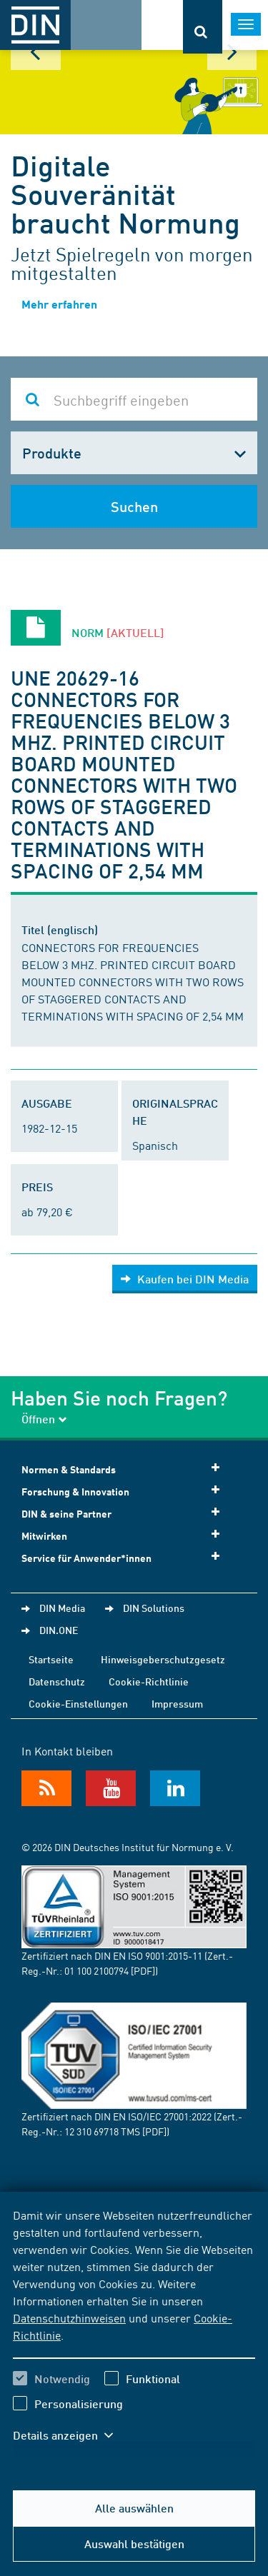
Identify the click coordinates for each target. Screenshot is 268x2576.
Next (232, 52)
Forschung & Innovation (125, 1491)
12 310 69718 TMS (102, 2131)
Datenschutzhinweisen (69, 2317)
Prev (36, 52)
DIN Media (62, 1607)
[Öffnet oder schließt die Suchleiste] (202, 27)
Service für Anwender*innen (125, 1557)
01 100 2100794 (96, 1970)
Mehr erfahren (59, 304)
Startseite (51, 1659)
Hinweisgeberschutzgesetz (163, 1659)
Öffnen (44, 1418)
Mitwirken (125, 1535)
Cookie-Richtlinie (149, 1681)
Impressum (177, 1703)
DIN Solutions (153, 1607)
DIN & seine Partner (125, 1513)
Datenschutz (57, 1681)
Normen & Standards (125, 1468)
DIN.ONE (58, 1629)
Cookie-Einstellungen (78, 1703)
